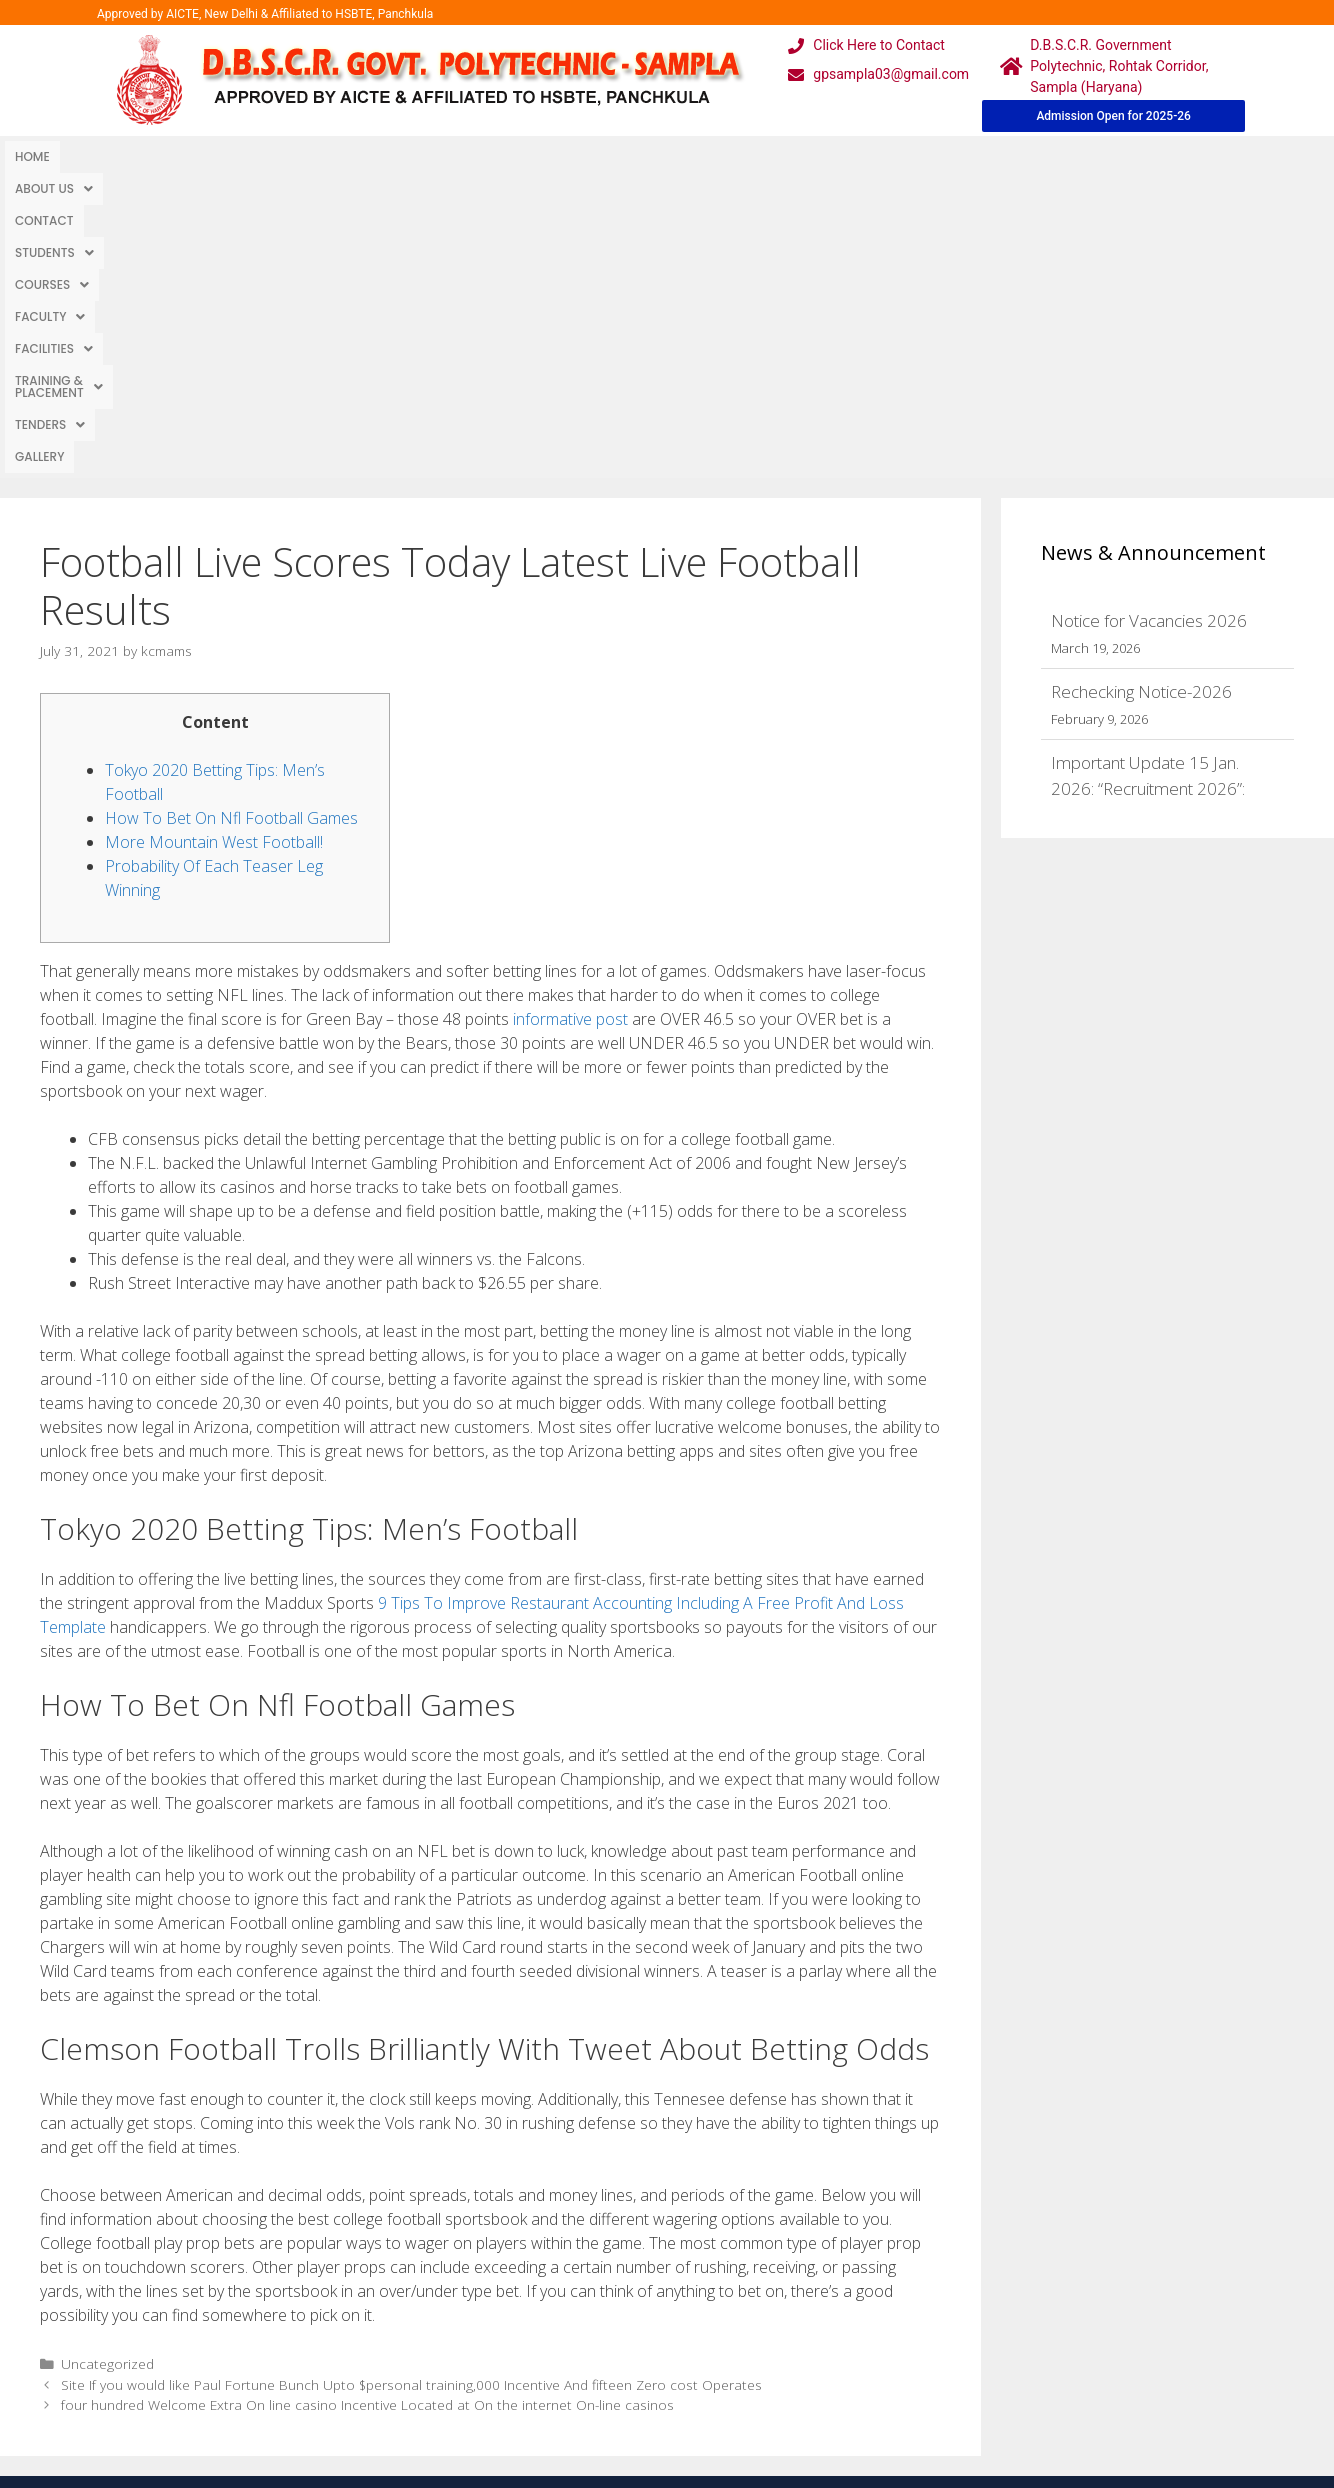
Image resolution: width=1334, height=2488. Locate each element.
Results (581, 2345)
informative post (570, 719)
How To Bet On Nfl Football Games (231, 518)
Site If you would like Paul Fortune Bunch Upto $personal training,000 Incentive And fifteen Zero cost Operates (411, 2084)
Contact (197, 156)
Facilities (569, 156)
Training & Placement (707, 156)
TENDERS (842, 156)
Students (285, 156)
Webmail (586, 2265)
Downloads (439, 2345)
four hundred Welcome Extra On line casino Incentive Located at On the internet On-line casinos (367, 2104)
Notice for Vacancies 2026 (1149, 320)
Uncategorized (107, 2063)
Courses (382, 156)
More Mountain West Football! (214, 542)
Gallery (921, 156)
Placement (593, 2385)
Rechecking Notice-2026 (1141, 391)
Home (32, 156)
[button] (109, 157)
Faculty (474, 156)
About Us (109, 156)
